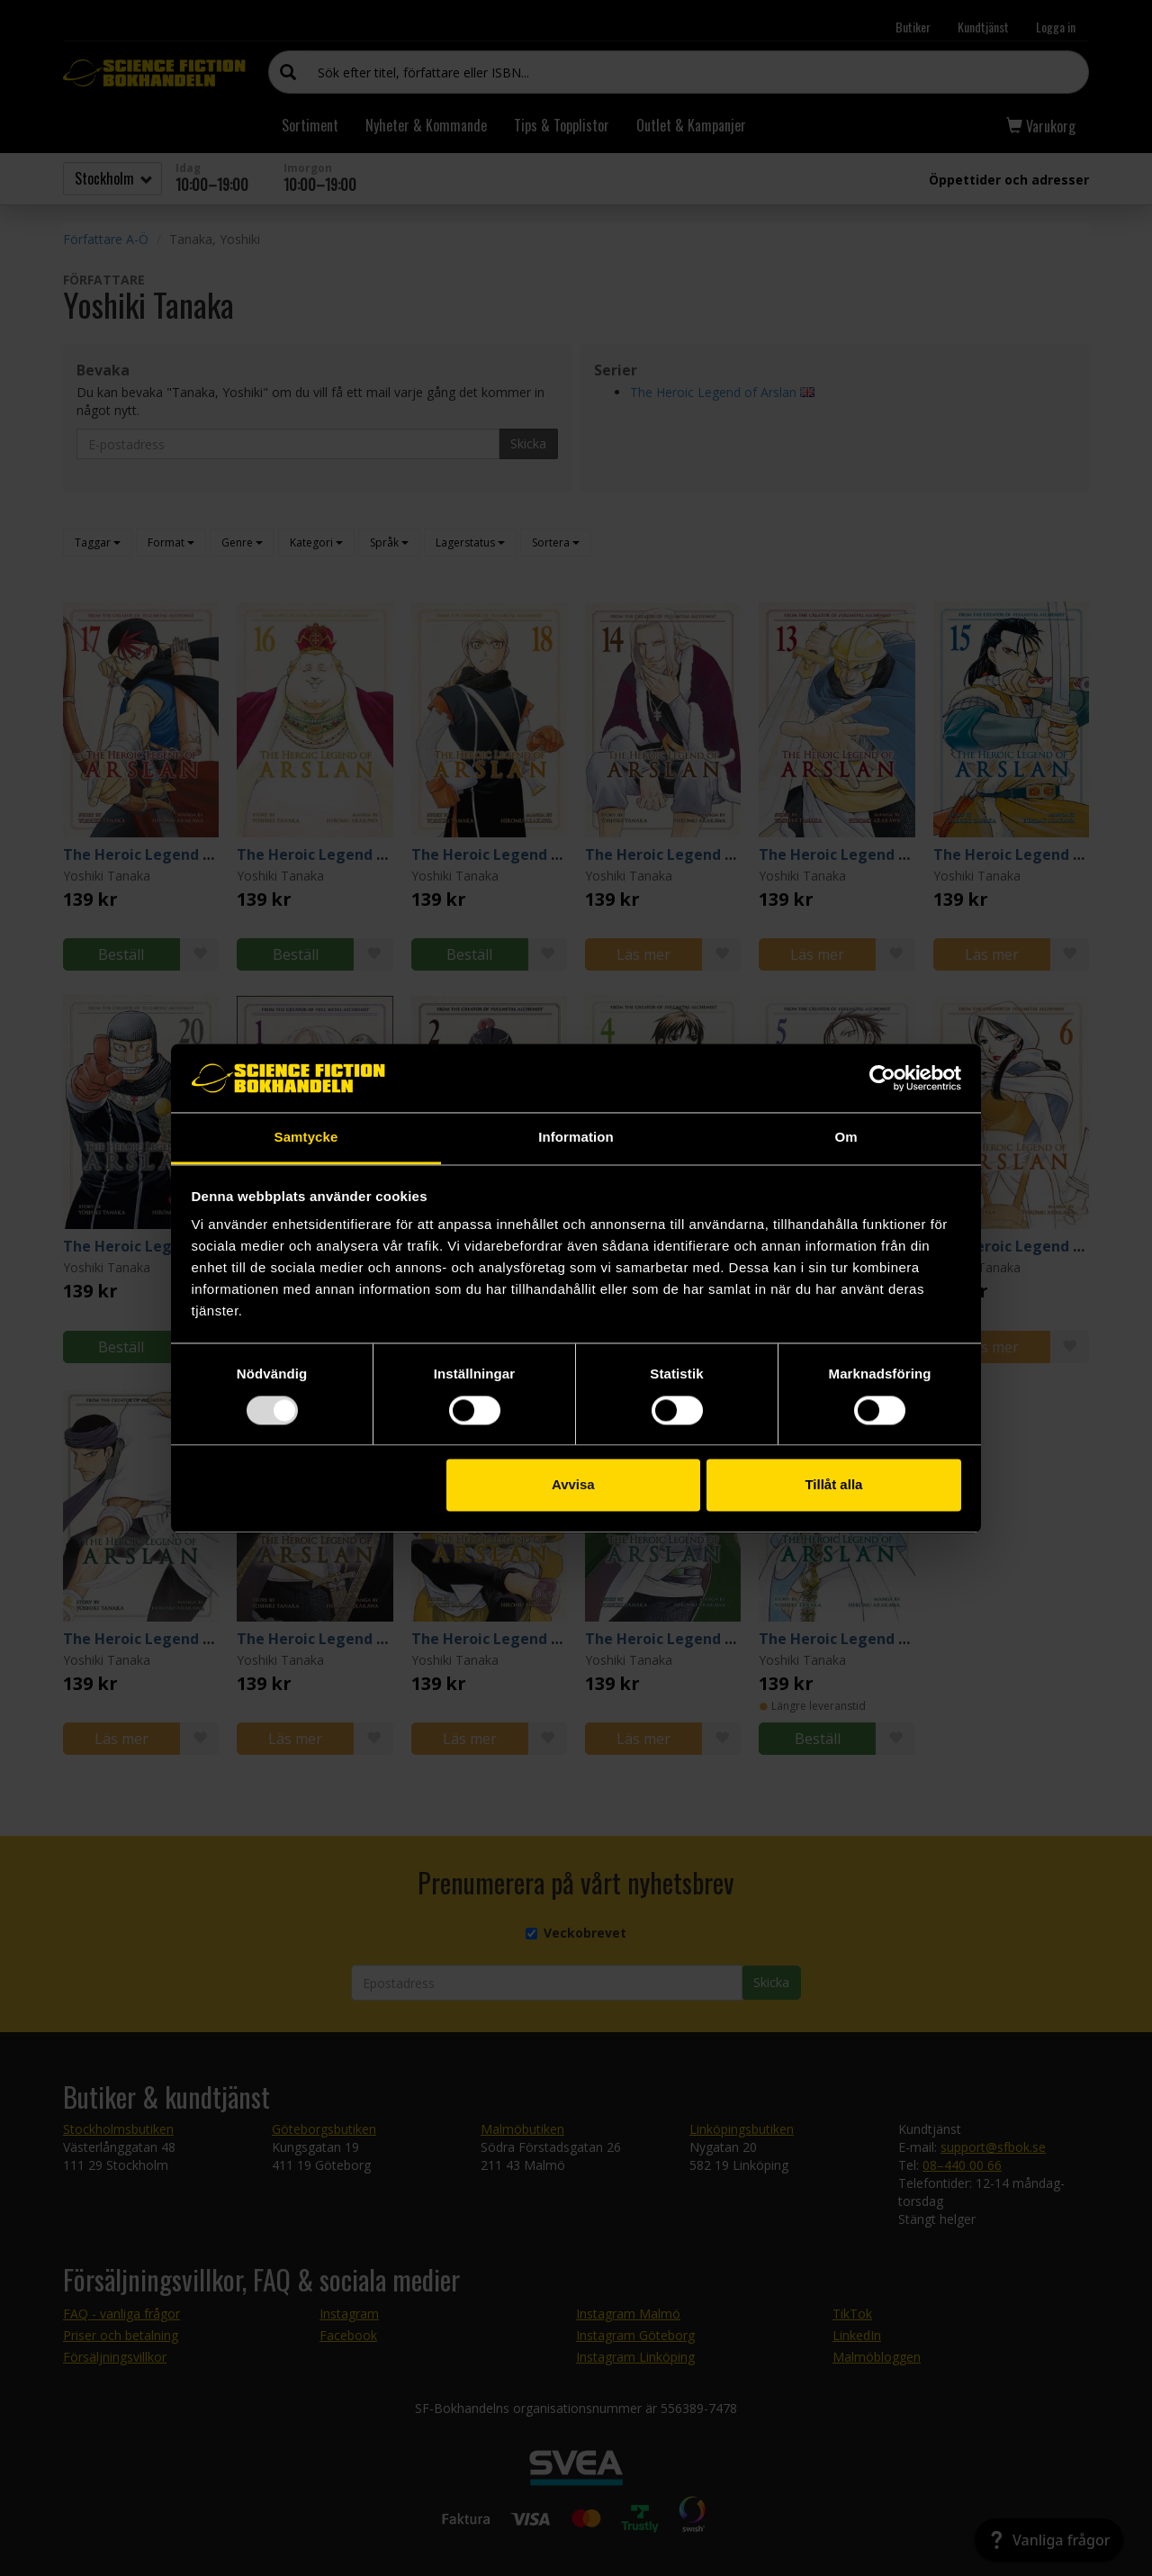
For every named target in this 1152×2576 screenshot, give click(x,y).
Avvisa (573, 1485)
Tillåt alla (833, 1485)
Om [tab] (845, 1137)
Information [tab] (576, 1137)
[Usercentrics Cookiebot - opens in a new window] (882, 1077)
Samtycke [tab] (306, 1137)
